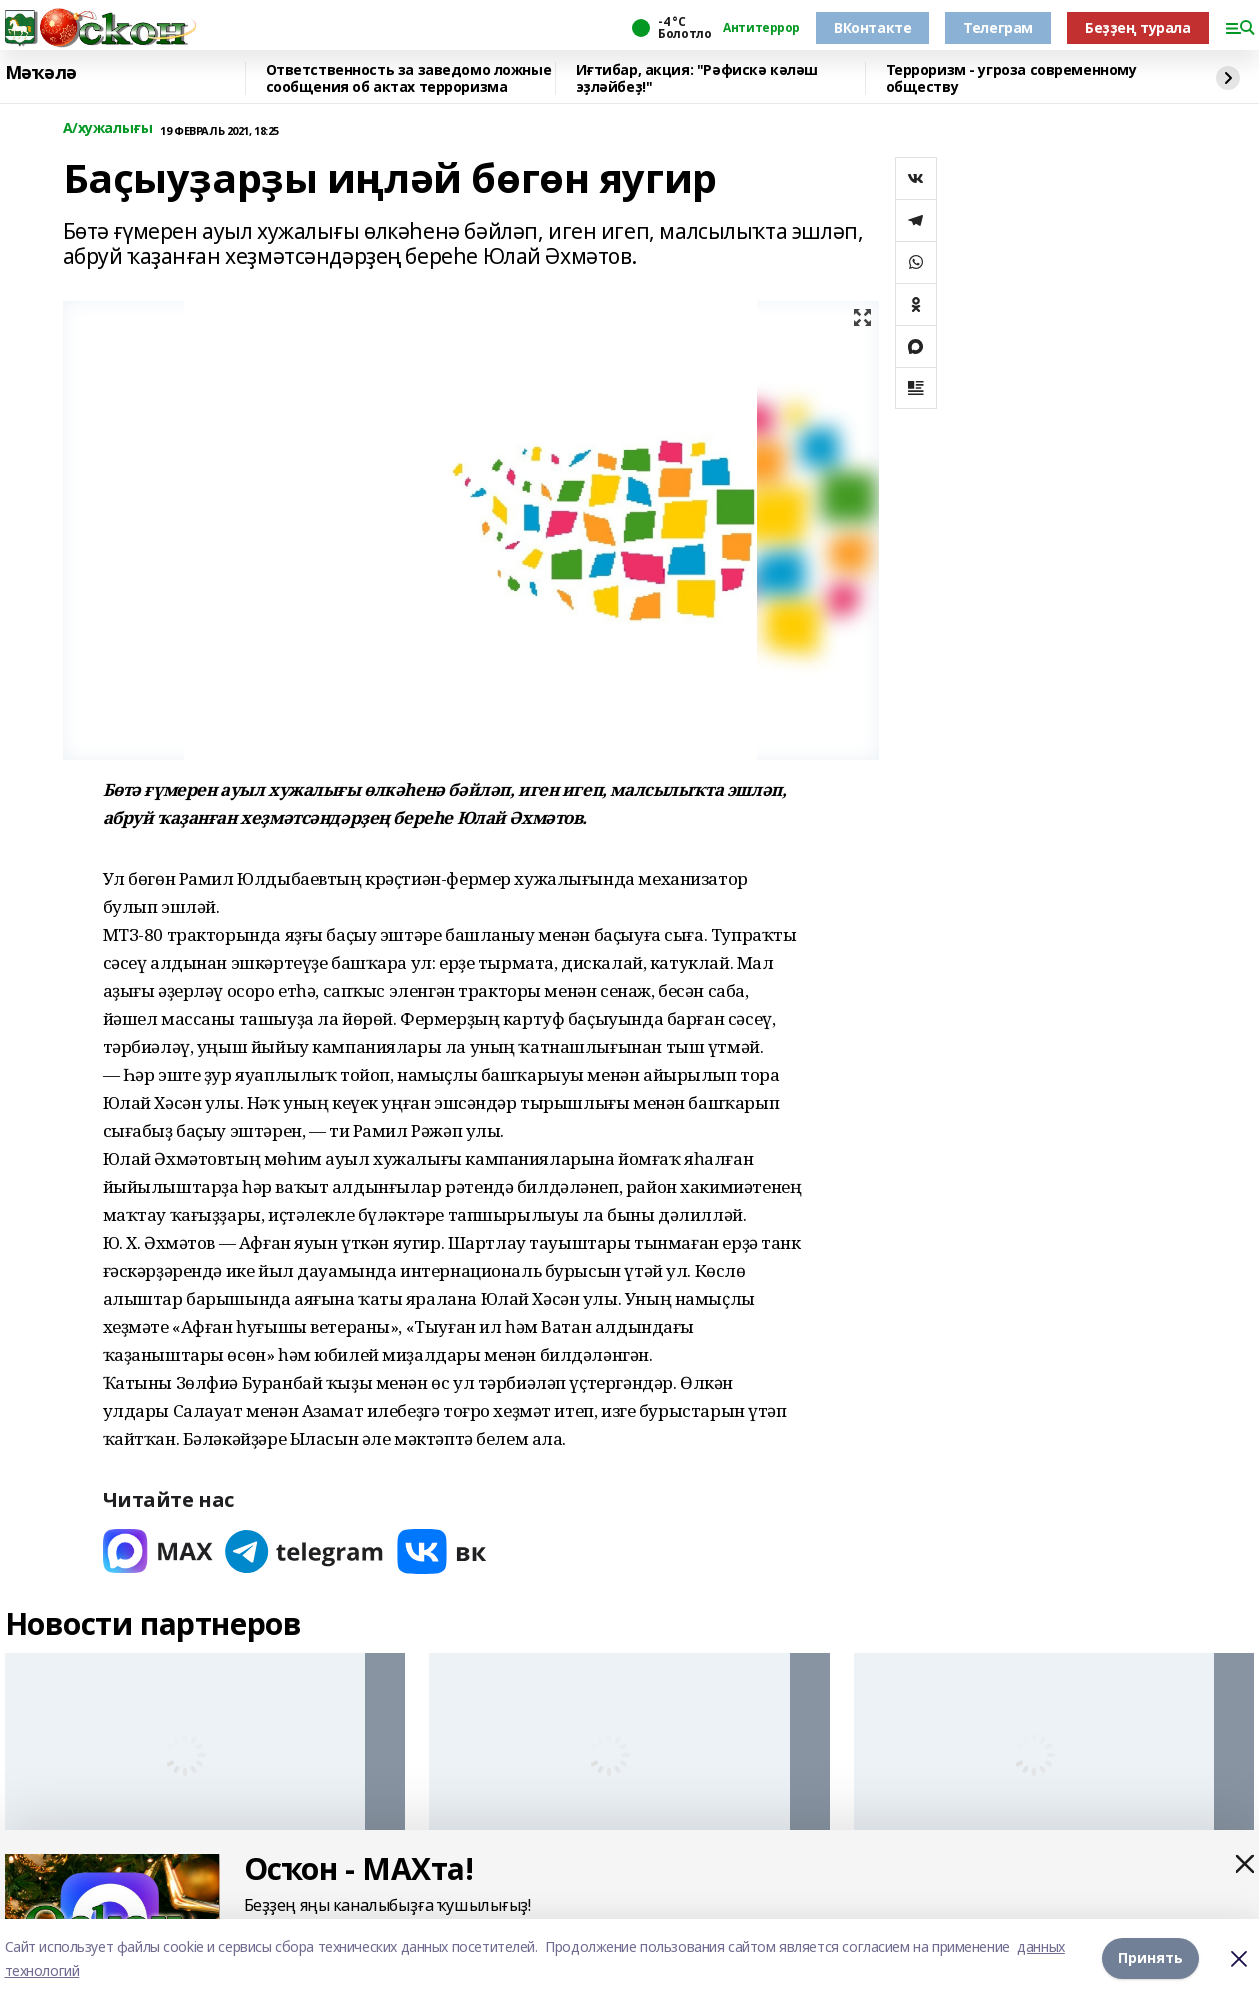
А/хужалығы (108, 128)
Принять (1150, 1958)
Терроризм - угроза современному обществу (1011, 78)
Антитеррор (761, 28)
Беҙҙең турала (1138, 27)
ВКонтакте (872, 27)
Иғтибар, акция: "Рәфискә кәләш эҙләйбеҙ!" (697, 78)
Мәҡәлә (41, 73)
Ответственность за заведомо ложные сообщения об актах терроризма (409, 78)
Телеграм (998, 27)
